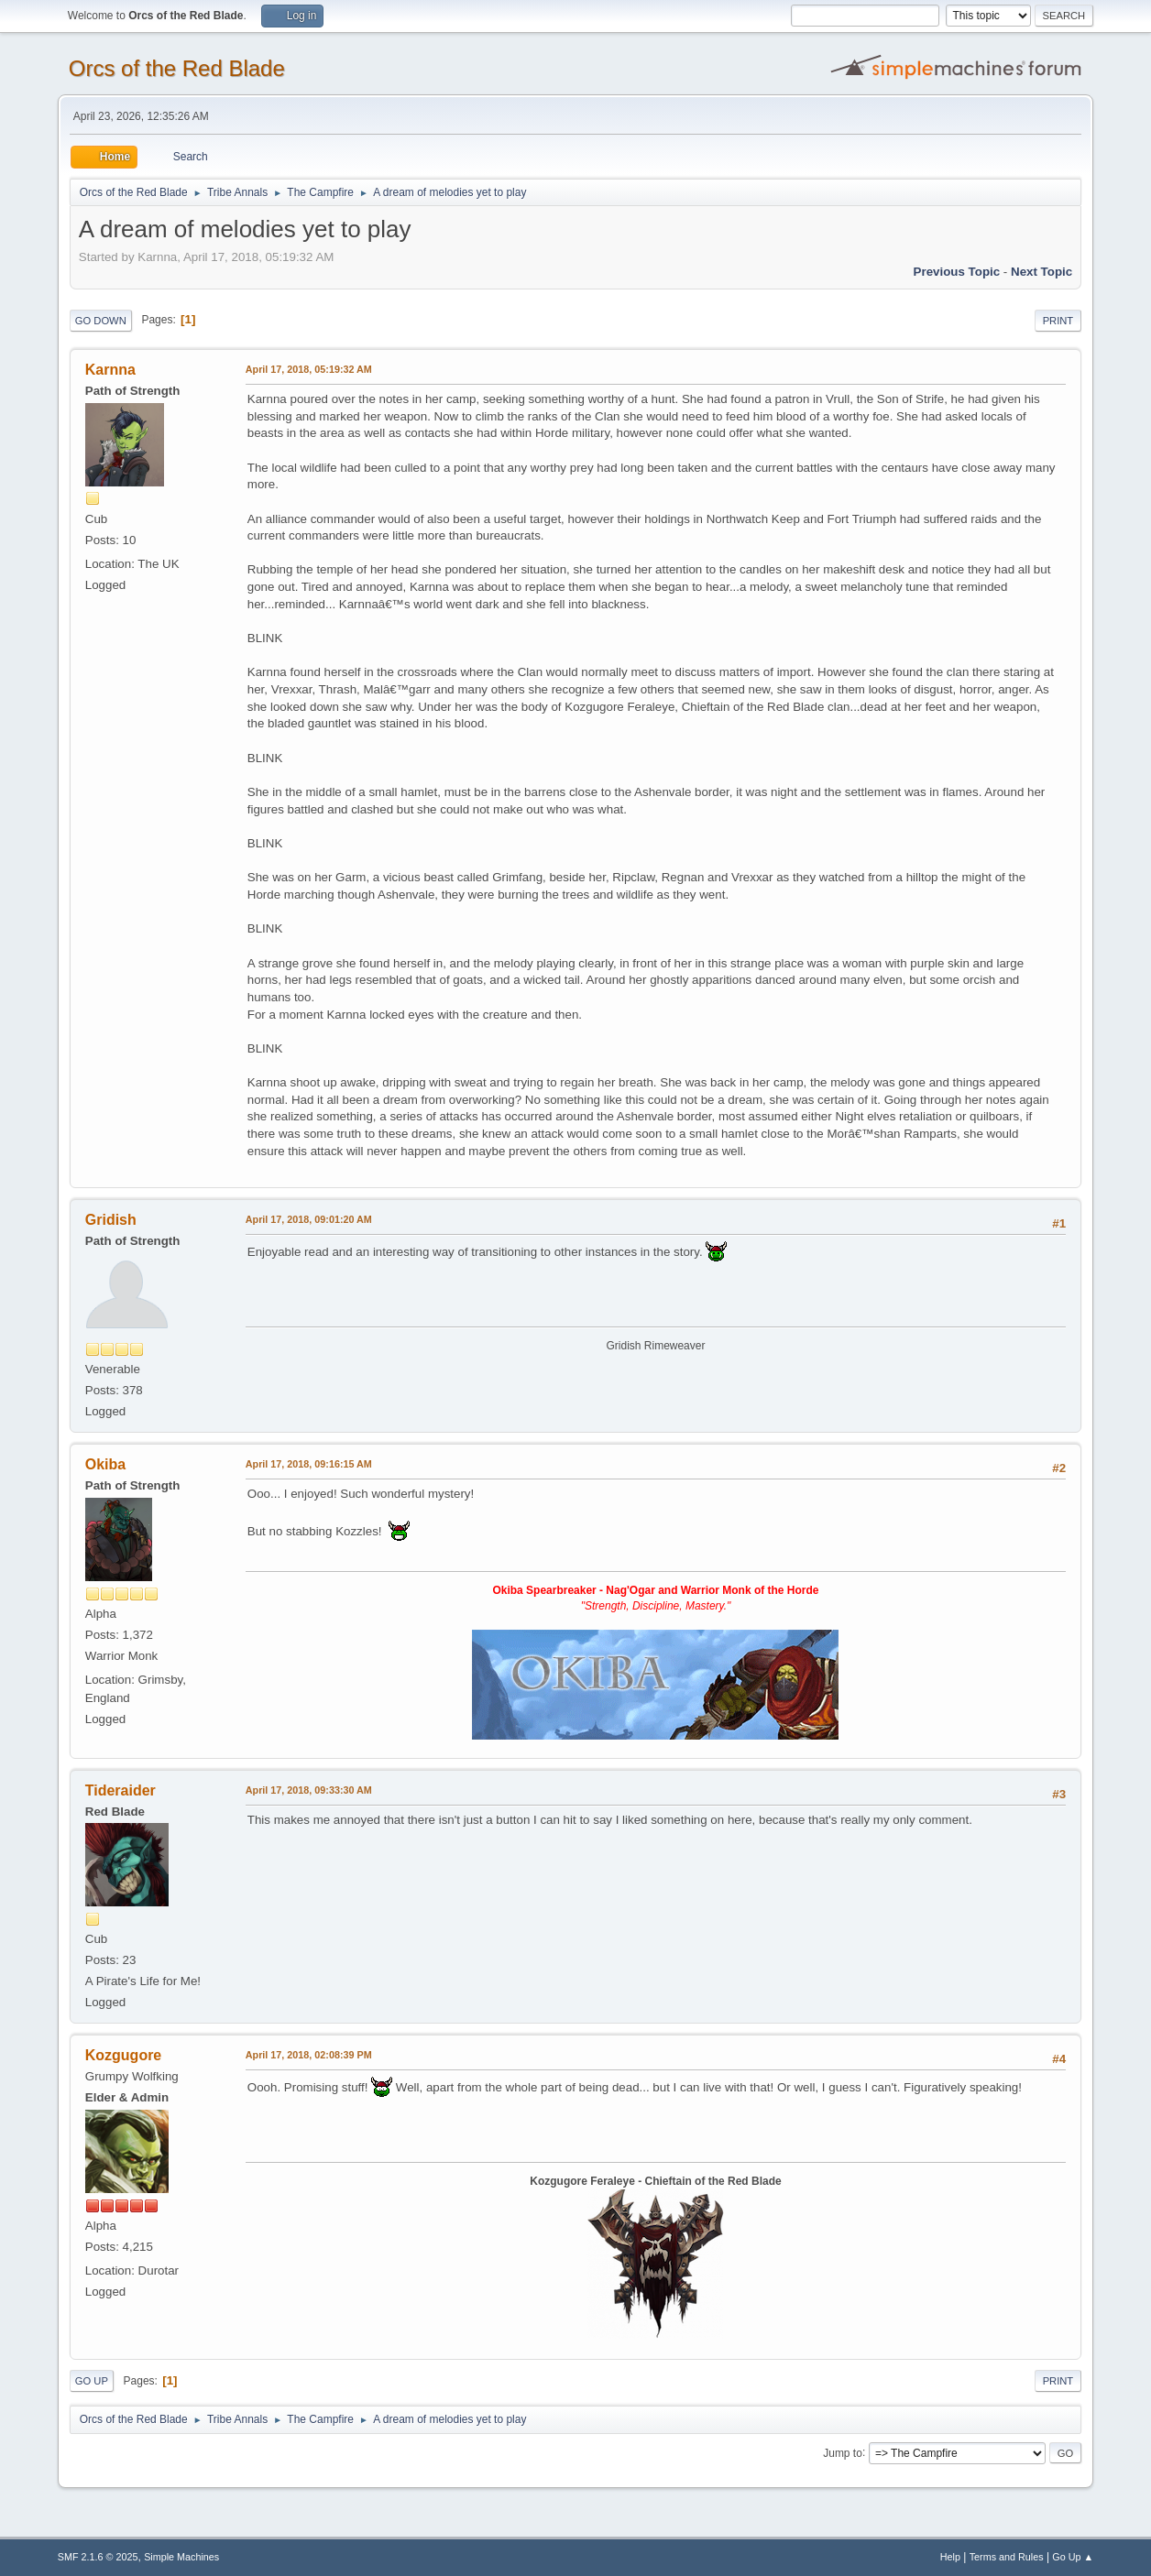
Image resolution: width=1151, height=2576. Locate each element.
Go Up (91, 2380)
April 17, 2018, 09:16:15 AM (309, 1463)
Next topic (1041, 271)
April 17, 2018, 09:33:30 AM (309, 1790)
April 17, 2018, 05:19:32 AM (309, 369)
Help (950, 2556)
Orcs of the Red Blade (177, 68)
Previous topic (957, 271)
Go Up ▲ (1072, 2556)
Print (1058, 320)
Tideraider (120, 1790)
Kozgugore (123, 2055)
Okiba (105, 1464)
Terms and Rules (1007, 2556)
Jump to (842, 2452)
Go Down (100, 320)
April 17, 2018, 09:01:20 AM (309, 1219)
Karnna (110, 369)
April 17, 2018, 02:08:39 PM (309, 2054)
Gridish (111, 1220)
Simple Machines (181, 2556)
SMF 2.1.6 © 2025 (98, 2556)
